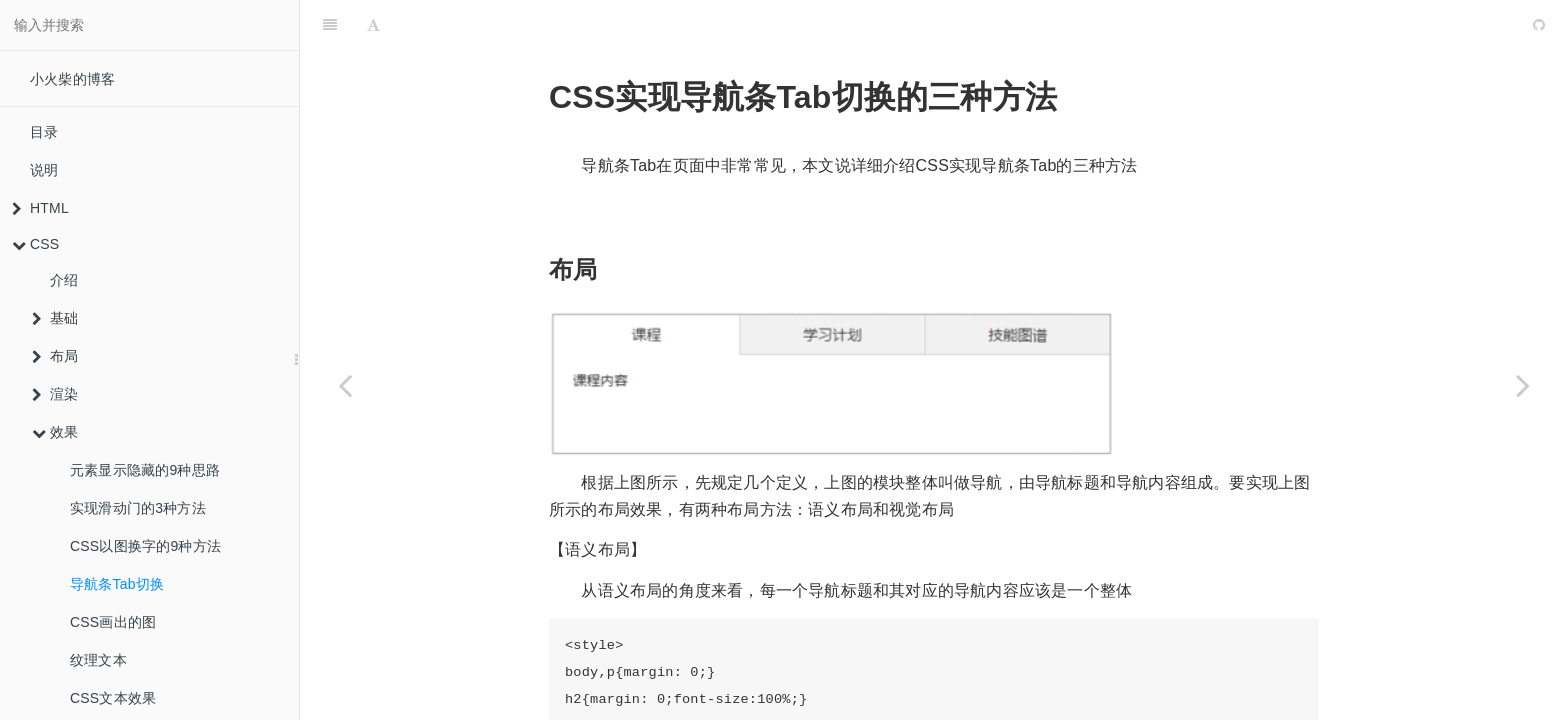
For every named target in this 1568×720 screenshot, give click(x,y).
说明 (44, 170)
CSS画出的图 (113, 622)
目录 (44, 132)
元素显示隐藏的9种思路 (145, 470)
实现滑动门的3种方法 (138, 508)
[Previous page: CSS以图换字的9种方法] (345, 385)
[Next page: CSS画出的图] (1523, 385)
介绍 (64, 280)
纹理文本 (98, 660)
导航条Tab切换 (117, 584)
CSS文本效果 (113, 698)
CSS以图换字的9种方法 (145, 546)
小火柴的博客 (72, 79)
